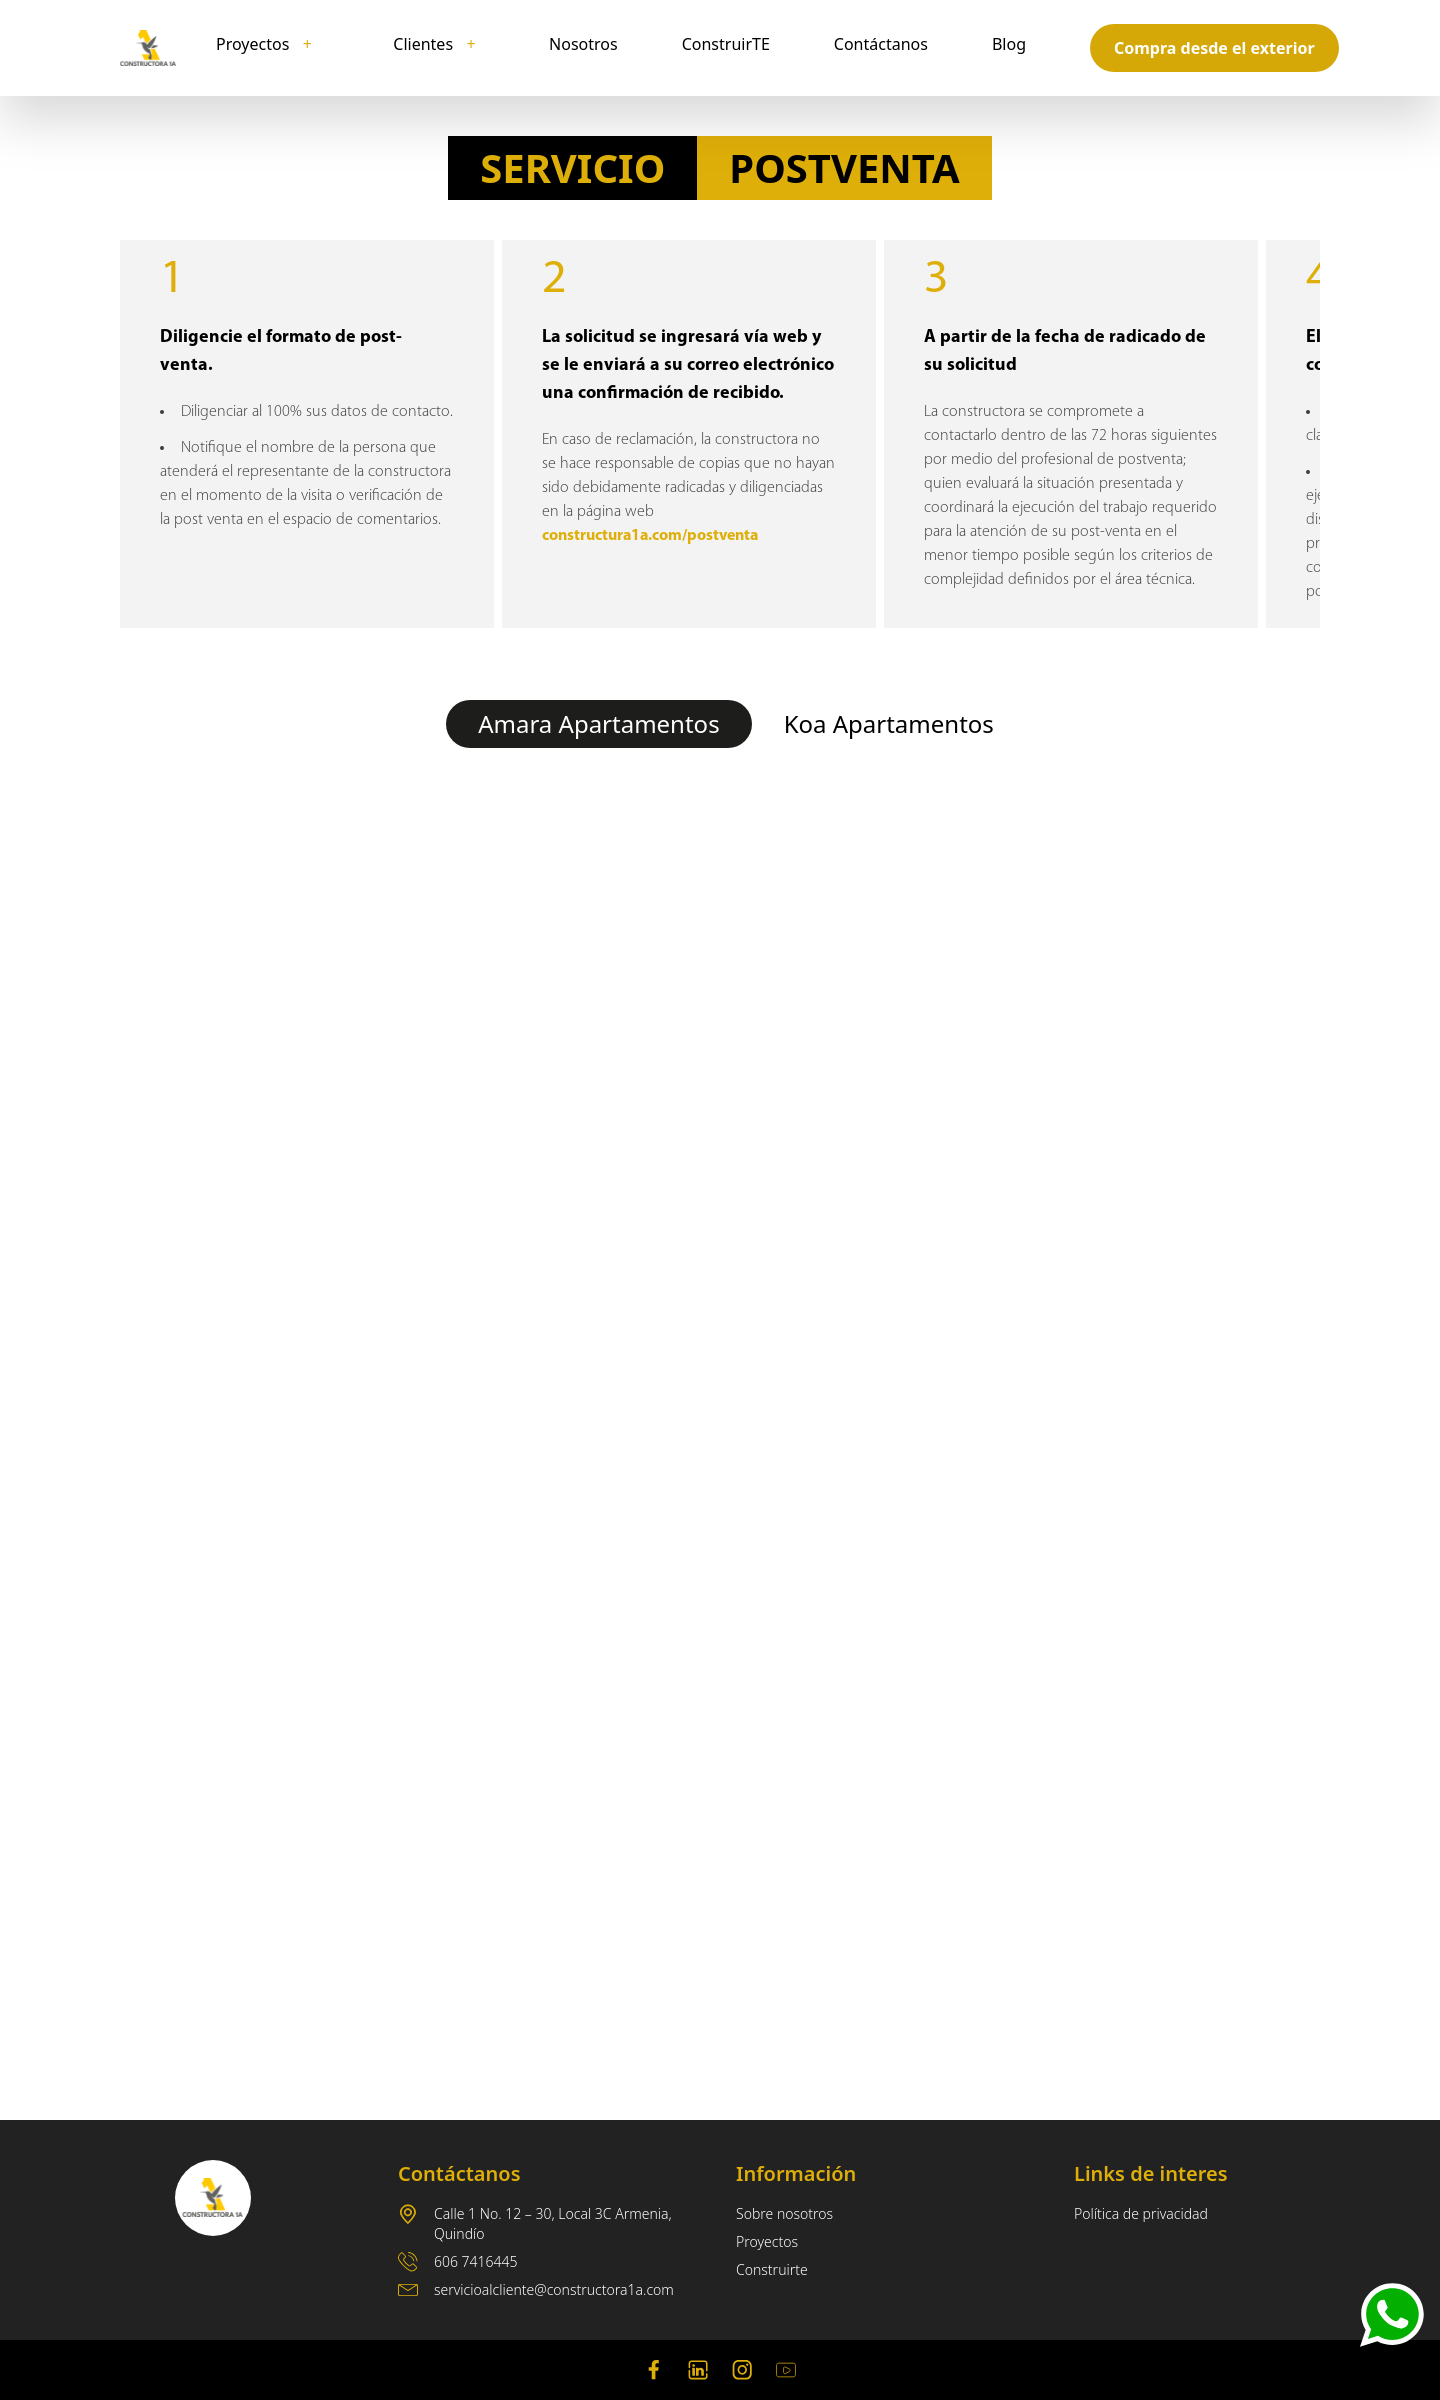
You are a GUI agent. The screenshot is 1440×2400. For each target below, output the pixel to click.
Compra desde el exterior (1214, 48)
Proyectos (264, 44)
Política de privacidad (1141, 2213)
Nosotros (583, 44)
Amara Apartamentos (598, 723)
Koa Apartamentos (889, 723)
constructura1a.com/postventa (650, 536)
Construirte (772, 2269)
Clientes (435, 44)
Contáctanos (881, 44)
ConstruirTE (726, 44)
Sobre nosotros (784, 2213)
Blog (1009, 44)
